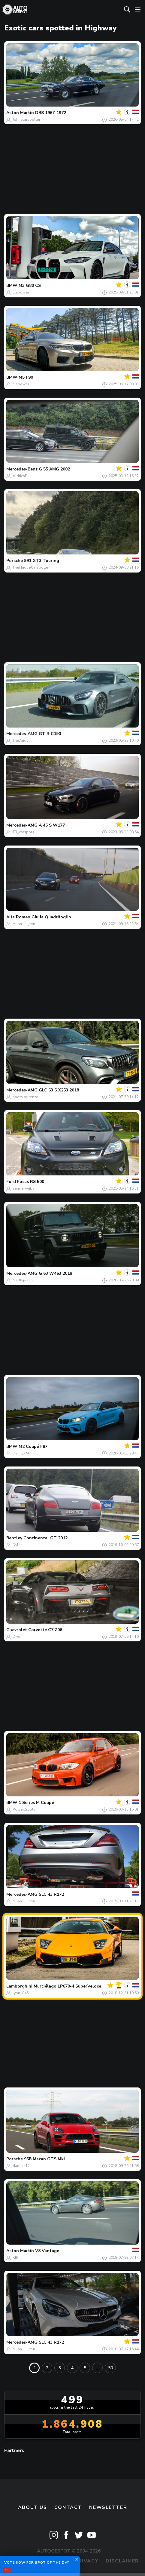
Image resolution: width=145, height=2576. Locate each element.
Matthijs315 (22, 1280)
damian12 (21, 2165)
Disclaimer (122, 2561)
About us (32, 2507)
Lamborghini (19, 1986)
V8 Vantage (47, 2251)
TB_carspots (23, 832)
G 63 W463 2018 (55, 1273)
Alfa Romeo (18, 917)
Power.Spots (24, 1809)
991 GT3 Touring (41, 560)
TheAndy (20, 740)
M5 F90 (26, 377)
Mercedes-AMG (22, 734)
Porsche (14, 560)
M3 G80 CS (30, 285)
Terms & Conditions (36, 2561)
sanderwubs (24, 1188)
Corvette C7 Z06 (45, 1630)
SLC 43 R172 (51, 1894)
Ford (11, 1181)
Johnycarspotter (26, 119)
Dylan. (18, 1544)
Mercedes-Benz (22, 469)
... (97, 2368)
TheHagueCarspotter (31, 567)
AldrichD (20, 475)
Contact (68, 2507)
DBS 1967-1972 (50, 113)
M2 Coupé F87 (33, 1446)
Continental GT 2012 (45, 1538)
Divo (16, 1636)
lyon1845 (21, 1993)
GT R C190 (50, 734)
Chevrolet (16, 1630)
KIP (15, 2257)
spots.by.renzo (25, 1096)
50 (110, 2368)
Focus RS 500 (30, 1181)
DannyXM (21, 1453)
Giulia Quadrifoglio (51, 917)
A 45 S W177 (52, 825)
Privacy (86, 2561)
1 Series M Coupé (36, 1802)
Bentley (14, 1538)
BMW (11, 285)
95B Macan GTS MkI (44, 2159)
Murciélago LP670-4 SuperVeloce (67, 1986)
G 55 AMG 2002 (54, 469)
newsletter (108, 2507)
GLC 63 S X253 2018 (59, 1090)
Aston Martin (20, 113)
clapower (21, 292)
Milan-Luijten (24, 923)
